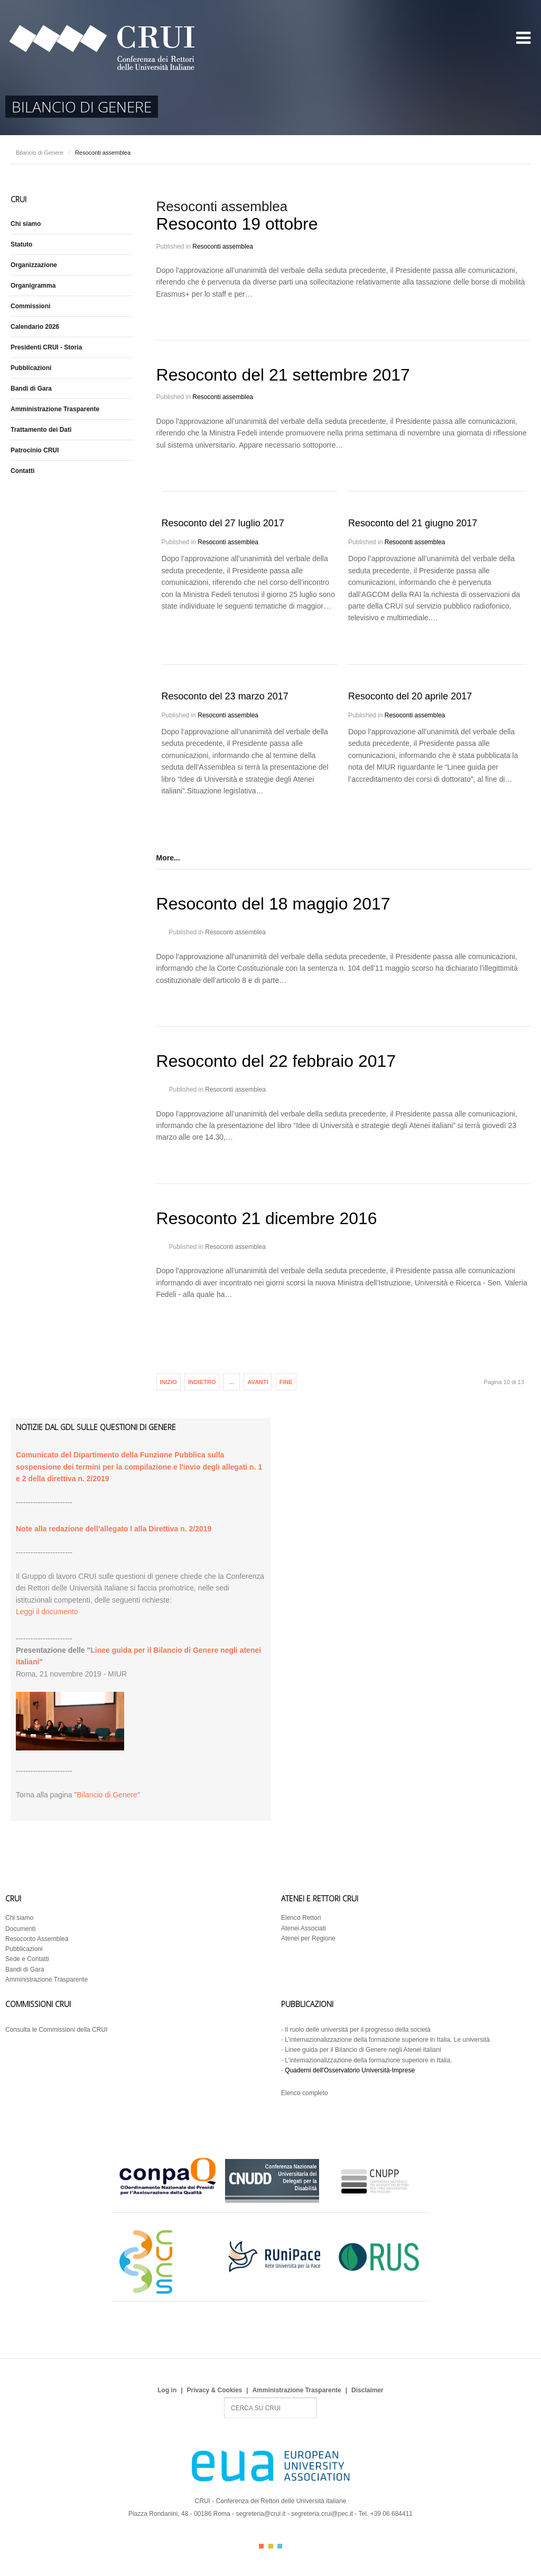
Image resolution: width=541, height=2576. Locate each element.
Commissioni (30, 306)
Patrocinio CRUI (35, 450)
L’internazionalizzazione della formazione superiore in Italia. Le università (387, 2039)
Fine (286, 1382)
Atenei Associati (303, 1928)
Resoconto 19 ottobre (237, 223)
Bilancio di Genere (39, 152)
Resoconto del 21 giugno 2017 (412, 523)
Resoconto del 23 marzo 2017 (225, 696)
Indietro (202, 1382)
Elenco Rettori (301, 1917)
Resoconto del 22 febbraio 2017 (276, 1061)
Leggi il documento (47, 1611)
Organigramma (33, 285)
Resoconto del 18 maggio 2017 (273, 903)
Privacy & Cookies (214, 2390)
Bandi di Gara (31, 388)
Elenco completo (304, 2093)
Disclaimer (367, 2390)
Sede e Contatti (27, 1959)
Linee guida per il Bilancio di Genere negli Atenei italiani (363, 2049)
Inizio (168, 1382)
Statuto (21, 244)
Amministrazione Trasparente (55, 409)
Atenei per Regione (308, 1938)
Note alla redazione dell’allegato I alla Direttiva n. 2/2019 (113, 1528)
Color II (270, 2546)
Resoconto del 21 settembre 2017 (283, 374)
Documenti (20, 1929)
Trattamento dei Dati (41, 429)
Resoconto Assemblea (36, 1939)
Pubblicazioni (31, 368)
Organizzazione (34, 265)
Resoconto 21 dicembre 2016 (266, 1218)
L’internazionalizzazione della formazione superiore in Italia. (368, 2060)
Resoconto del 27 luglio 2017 (223, 523)
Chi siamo (26, 224)
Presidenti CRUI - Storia (46, 347)
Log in (166, 2390)
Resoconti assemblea (222, 246)
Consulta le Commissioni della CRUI (56, 2029)
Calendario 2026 (35, 326)
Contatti (22, 471)
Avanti (257, 1382)
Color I (261, 2546)
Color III (279, 2546)
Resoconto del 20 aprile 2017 (410, 696)
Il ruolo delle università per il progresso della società (357, 2029)
